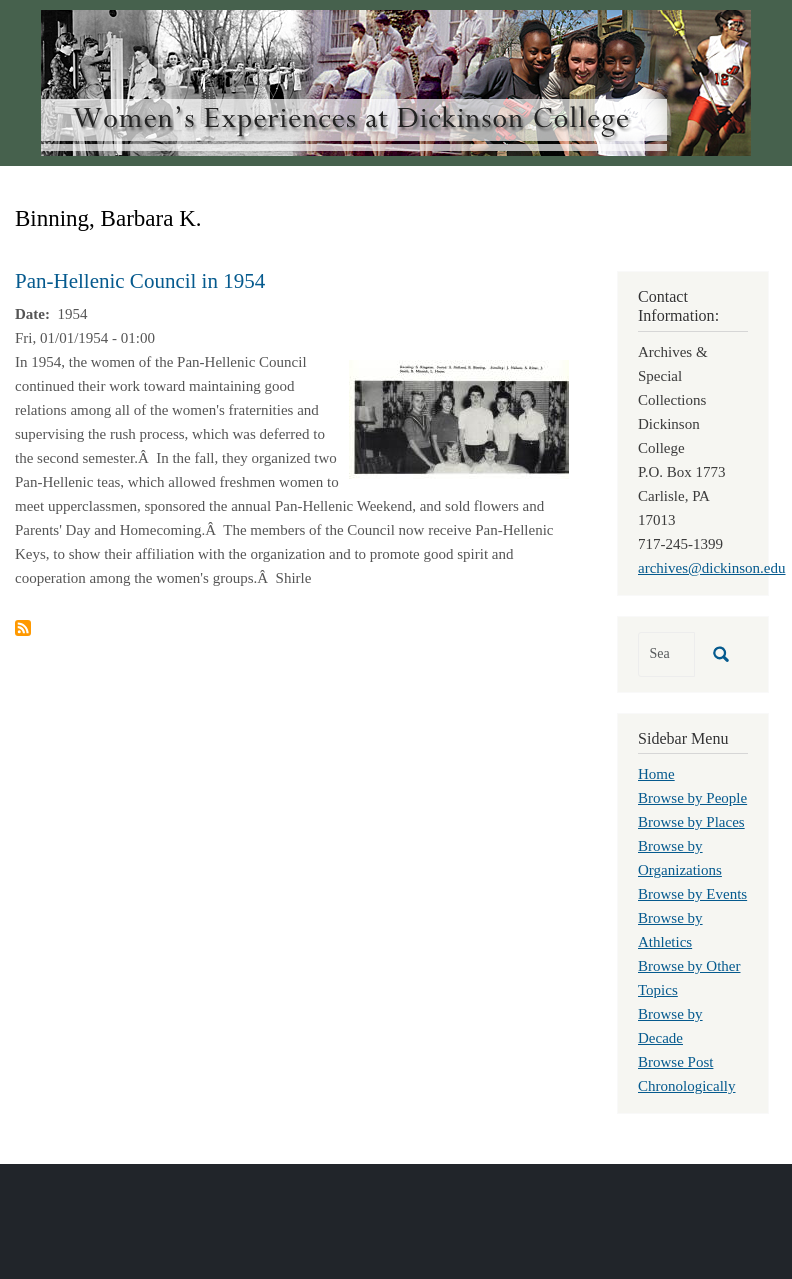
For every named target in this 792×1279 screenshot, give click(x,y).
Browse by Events (692, 894)
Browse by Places (691, 822)
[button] (459, 418)
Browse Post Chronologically (687, 1074)
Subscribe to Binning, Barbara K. (23, 628)
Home (656, 774)
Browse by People (692, 798)
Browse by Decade (670, 1026)
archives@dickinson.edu (712, 568)
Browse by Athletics (670, 930)
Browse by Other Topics (689, 978)
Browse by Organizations (680, 858)
